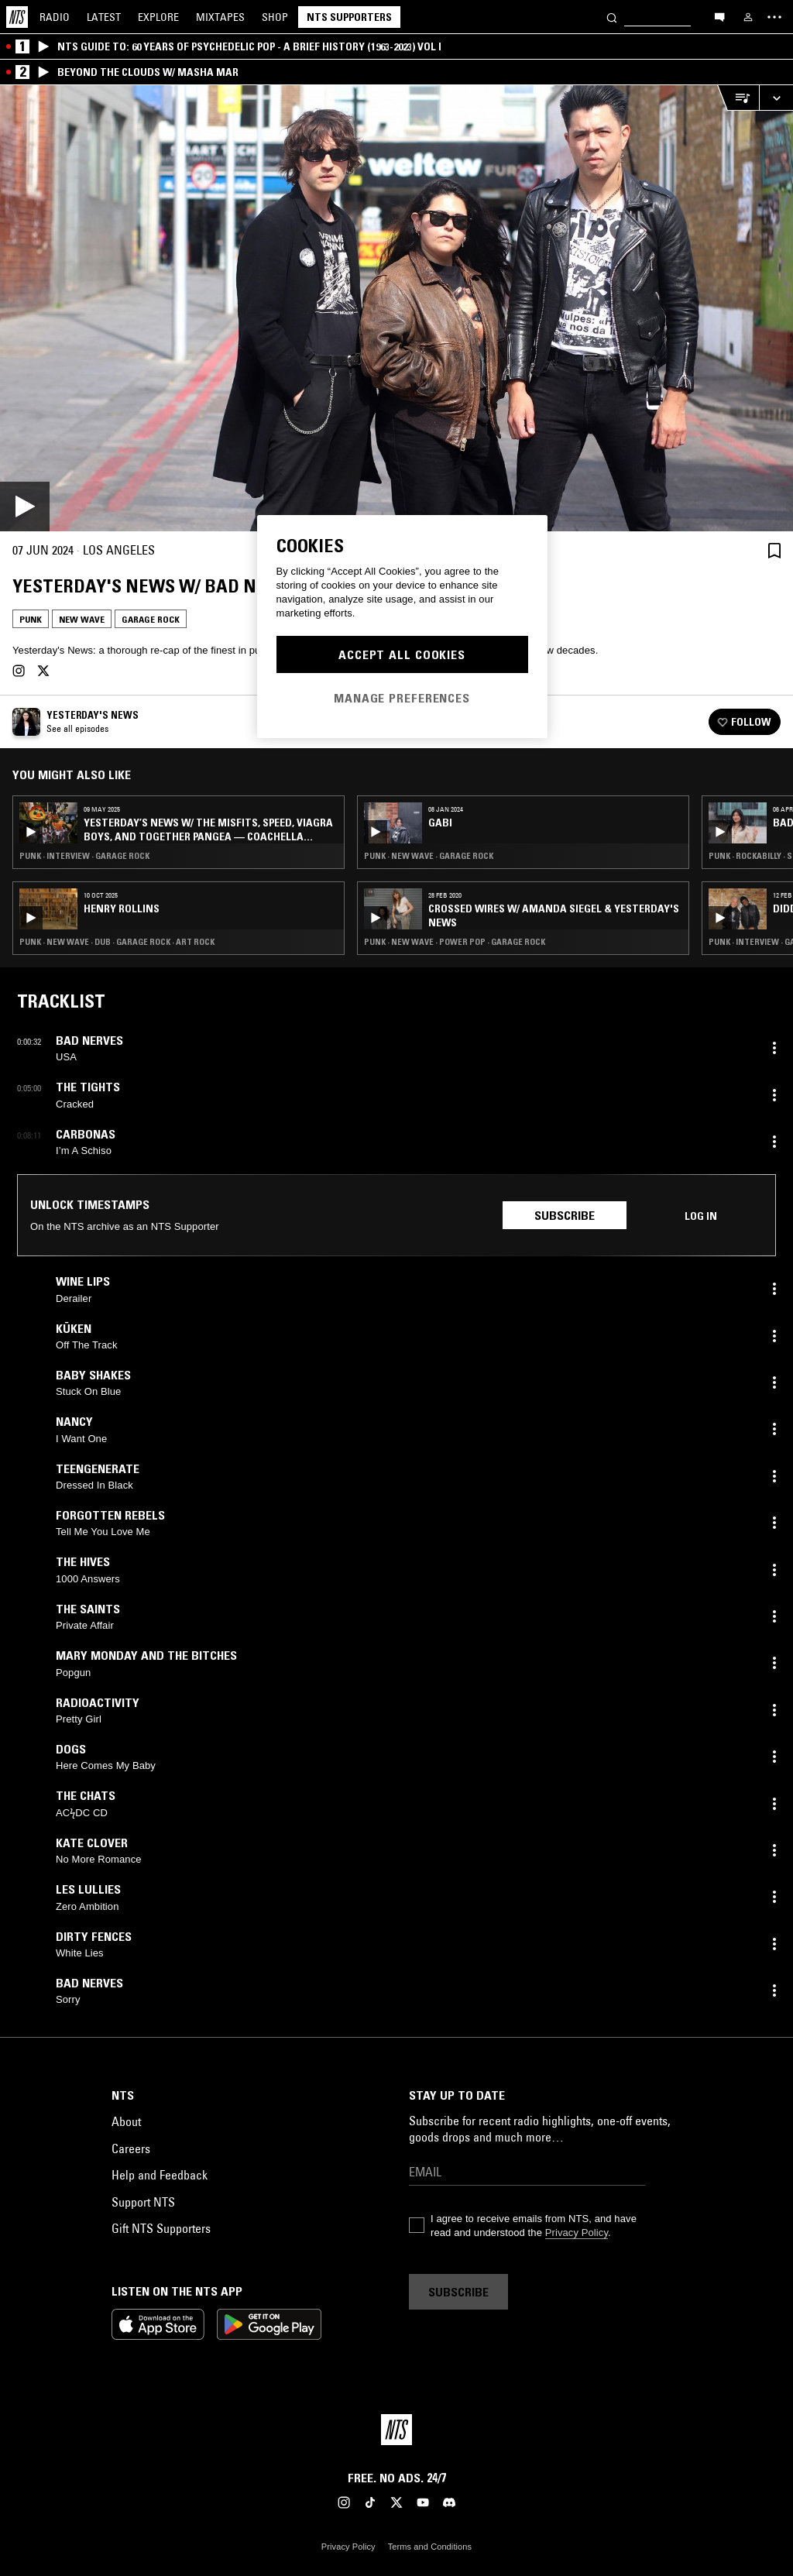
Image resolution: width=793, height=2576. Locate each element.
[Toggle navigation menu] (774, 17)
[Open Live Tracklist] (738, 98)
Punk (30, 619)
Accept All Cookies (401, 654)
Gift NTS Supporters (161, 2228)
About (126, 2121)
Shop (275, 17)
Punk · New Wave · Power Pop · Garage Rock (454, 941)
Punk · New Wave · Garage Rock (428, 855)
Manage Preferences (402, 698)
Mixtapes (220, 17)
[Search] (611, 16)
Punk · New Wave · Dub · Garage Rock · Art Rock (117, 941)
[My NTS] (748, 17)
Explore (158, 17)
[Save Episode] (774, 550)
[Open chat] (719, 16)
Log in (701, 1216)
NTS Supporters (349, 17)
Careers (131, 2148)
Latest (104, 17)
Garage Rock (151, 619)
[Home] (17, 17)
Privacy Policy (576, 2232)
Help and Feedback (160, 2175)
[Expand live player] (776, 98)
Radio (54, 17)
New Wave (82, 619)
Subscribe (564, 1215)
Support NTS (143, 2202)
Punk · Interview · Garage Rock (84, 855)
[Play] (396, 308)
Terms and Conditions (430, 2546)
